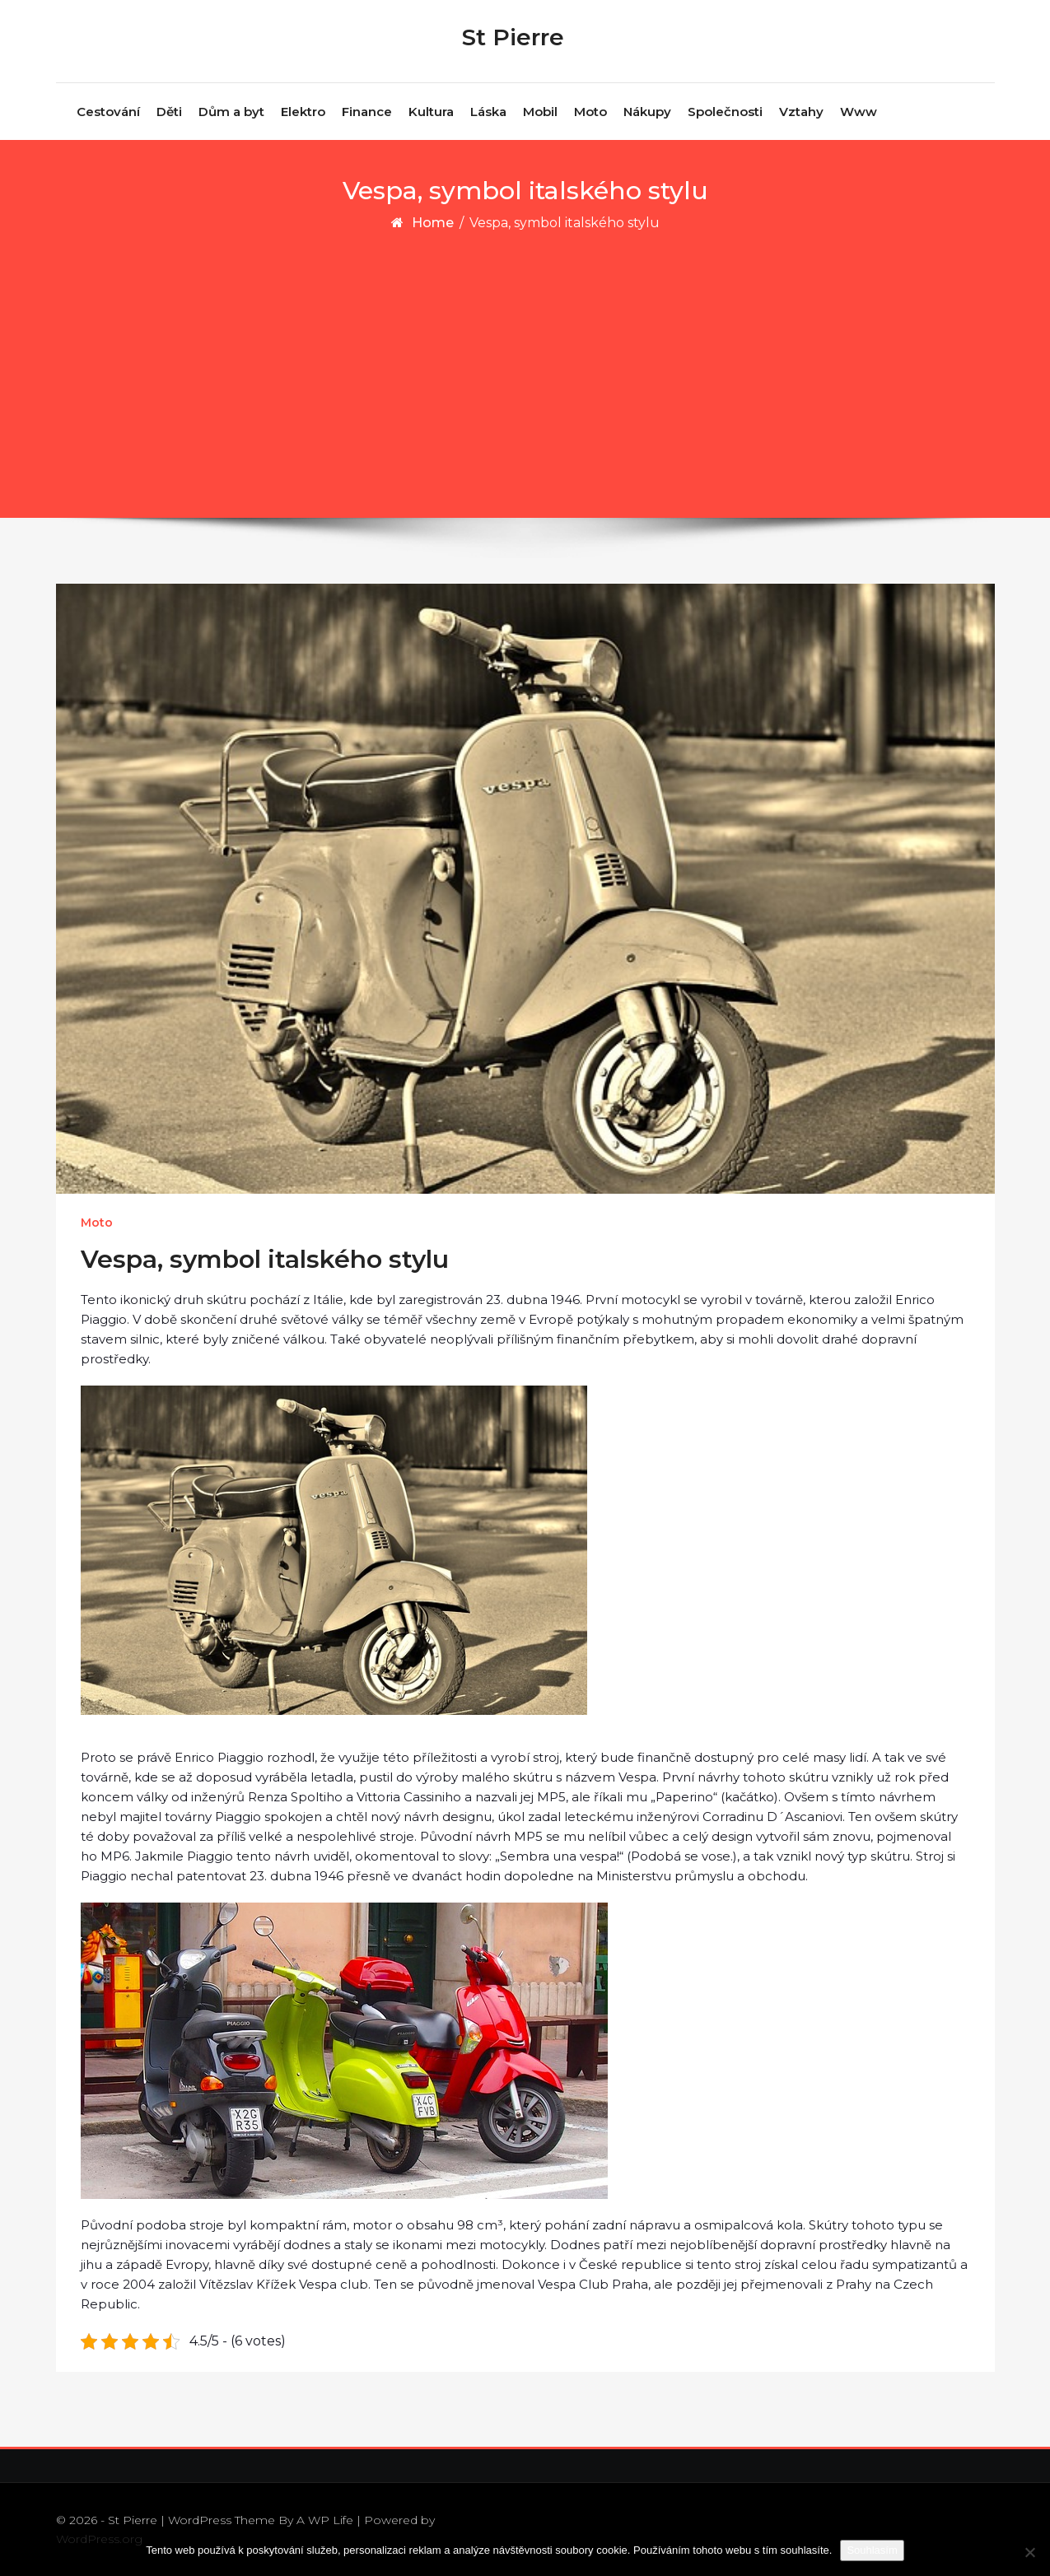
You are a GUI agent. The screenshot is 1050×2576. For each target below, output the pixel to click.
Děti (169, 111)
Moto (590, 111)
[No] (1029, 2552)
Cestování (108, 111)
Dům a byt (231, 111)
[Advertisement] (525, 357)
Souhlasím (872, 2550)
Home (433, 223)
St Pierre (513, 37)
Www (858, 111)
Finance (367, 111)
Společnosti (725, 111)
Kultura (431, 111)
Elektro (303, 111)
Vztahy (801, 111)
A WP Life (324, 2520)
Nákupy (647, 111)
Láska (488, 111)
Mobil (540, 111)
